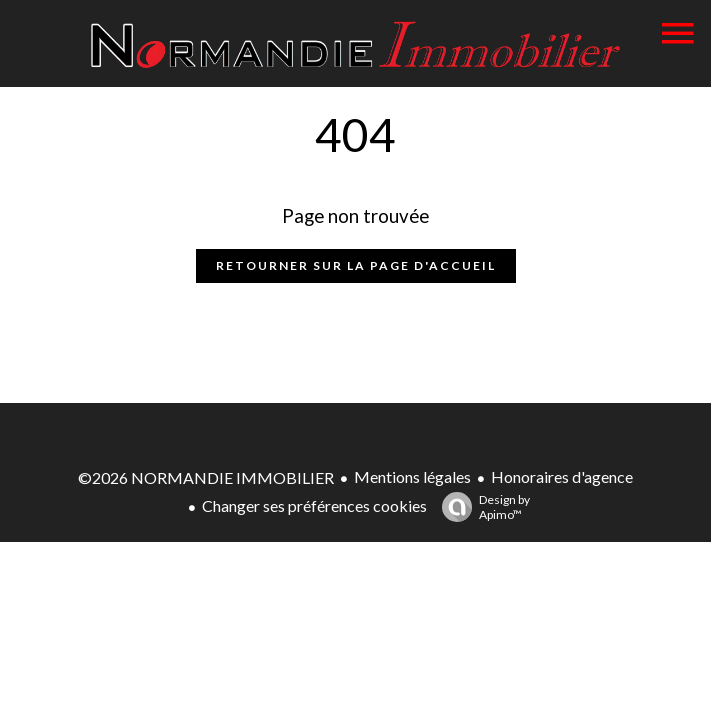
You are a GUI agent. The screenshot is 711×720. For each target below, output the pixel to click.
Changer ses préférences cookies (314, 505)
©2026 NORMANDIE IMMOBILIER (206, 477)
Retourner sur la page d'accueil (356, 265)
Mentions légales (412, 476)
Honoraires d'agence (562, 476)
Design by (481, 507)
